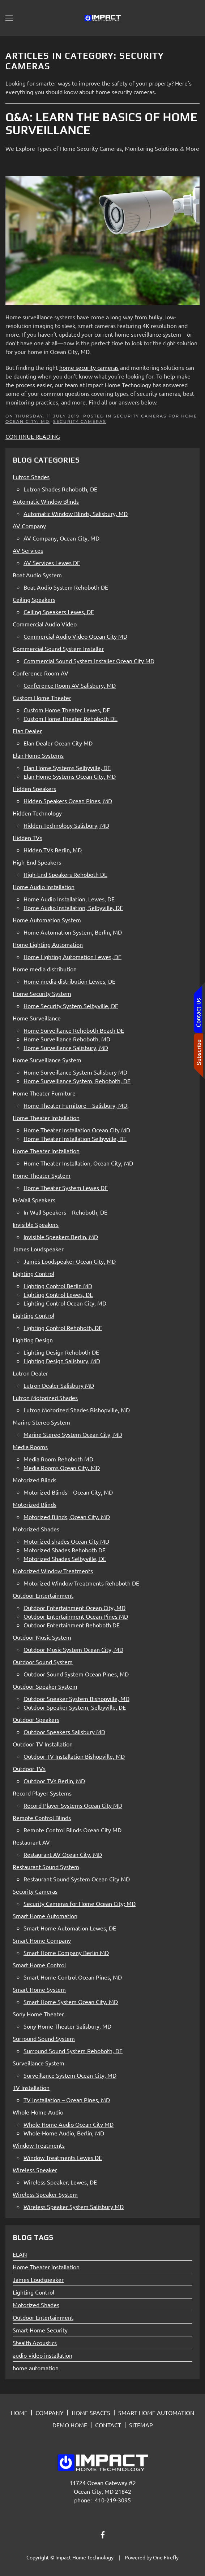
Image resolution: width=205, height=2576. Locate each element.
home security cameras (89, 367)
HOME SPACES (91, 2412)
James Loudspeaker (38, 2279)
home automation (36, 2367)
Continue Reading (32, 436)
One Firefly (166, 2557)
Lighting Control (33, 2292)
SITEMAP (141, 2424)
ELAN (20, 2254)
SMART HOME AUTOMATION (156, 2412)
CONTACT (108, 2424)
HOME (19, 2412)
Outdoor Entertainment (43, 2317)
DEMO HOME (69, 2424)
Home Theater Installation (46, 2266)
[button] (9, 18)
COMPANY (49, 2412)
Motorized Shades (36, 2304)
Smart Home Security (40, 2330)
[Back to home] (103, 18)
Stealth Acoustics (35, 2342)
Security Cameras (79, 421)
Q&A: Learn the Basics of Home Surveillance (101, 123)
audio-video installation (42, 2355)
